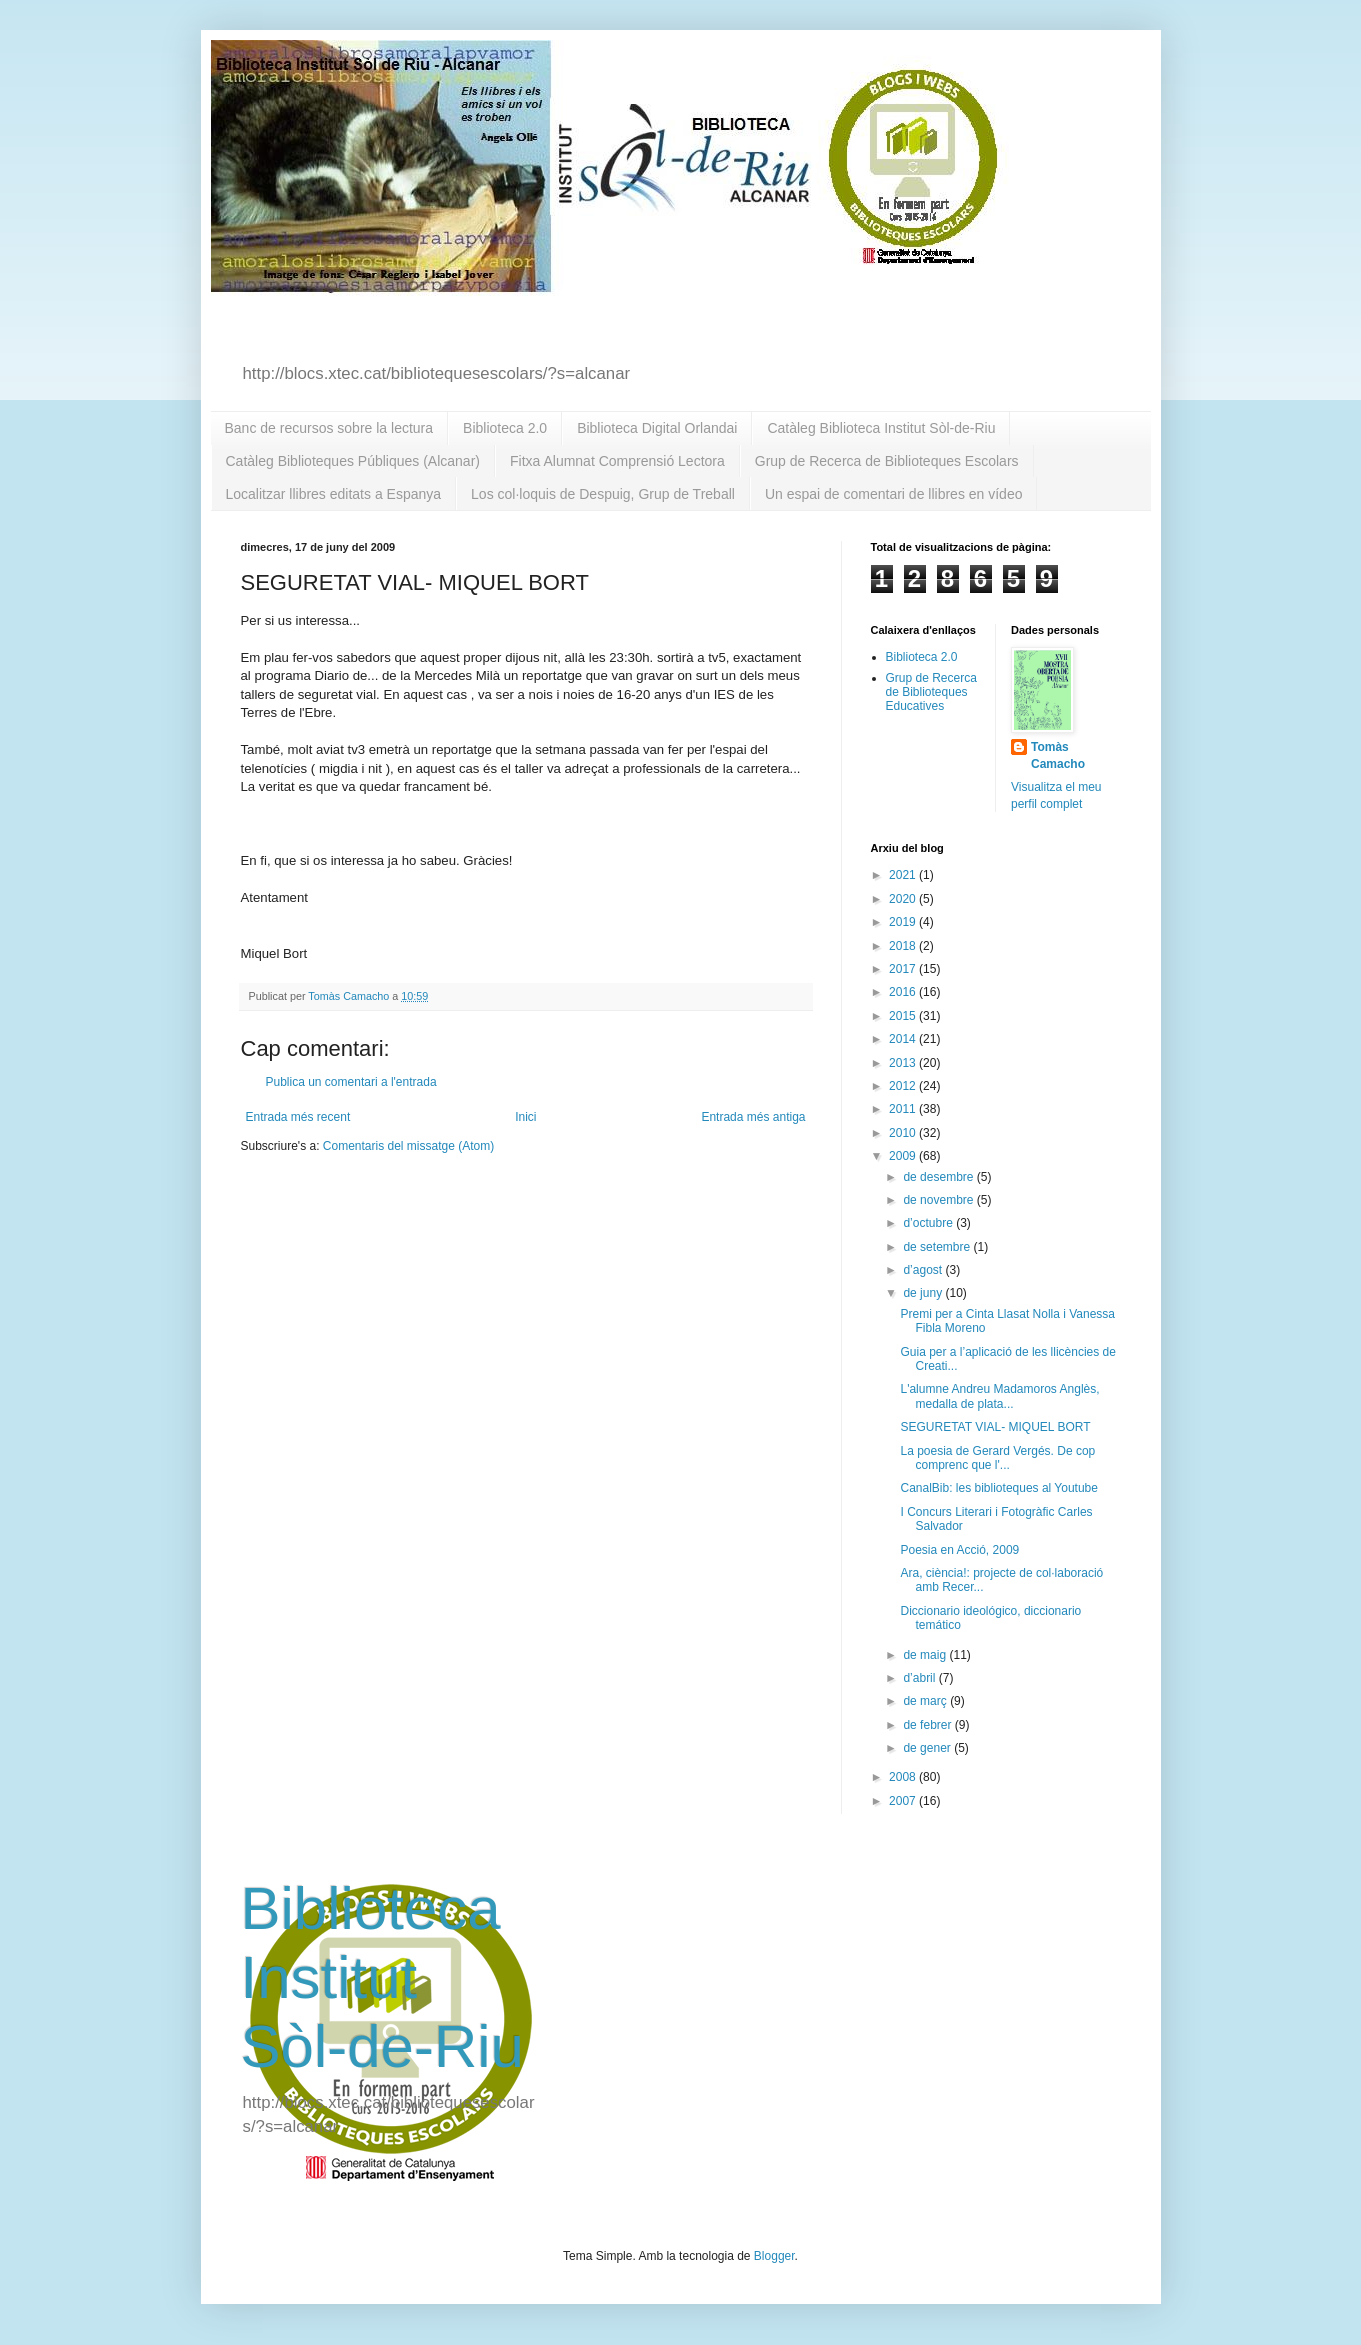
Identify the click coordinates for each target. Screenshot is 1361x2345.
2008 (904, 1777)
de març (926, 1701)
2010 (904, 1133)
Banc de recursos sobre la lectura (329, 428)
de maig (926, 1655)
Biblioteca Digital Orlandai (657, 428)
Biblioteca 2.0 (505, 428)
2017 (904, 969)
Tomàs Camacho (1058, 755)
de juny (924, 1293)
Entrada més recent (298, 1117)
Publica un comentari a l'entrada (351, 1082)
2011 (904, 1109)
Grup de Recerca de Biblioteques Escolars (887, 461)
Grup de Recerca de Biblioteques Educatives (931, 692)
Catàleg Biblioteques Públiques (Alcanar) (353, 461)
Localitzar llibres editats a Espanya (334, 494)
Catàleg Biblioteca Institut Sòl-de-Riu (881, 428)
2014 (904, 1039)
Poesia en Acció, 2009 (959, 1550)
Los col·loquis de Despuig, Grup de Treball (603, 494)
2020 (904, 899)
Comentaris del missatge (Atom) (408, 1146)
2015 (904, 1016)
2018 (904, 946)
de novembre (939, 1200)
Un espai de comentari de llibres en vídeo (894, 494)
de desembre (939, 1177)
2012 (904, 1086)
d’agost (924, 1270)
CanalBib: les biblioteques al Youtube (998, 1488)
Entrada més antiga (753, 1117)
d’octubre (929, 1223)
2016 (904, 992)
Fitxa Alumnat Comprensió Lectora (617, 461)
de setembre (938, 1247)
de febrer (928, 1725)
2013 (904, 1063)
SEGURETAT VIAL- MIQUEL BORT (995, 1427)
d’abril (920, 1678)
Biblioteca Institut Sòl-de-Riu (382, 1977)
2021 (904, 875)
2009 (904, 1156)
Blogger (774, 2256)
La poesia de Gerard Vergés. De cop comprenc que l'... (997, 1458)
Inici (525, 1117)
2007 (904, 1801)
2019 (904, 922)
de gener (928, 1748)
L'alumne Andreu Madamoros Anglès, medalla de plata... (999, 1396)
